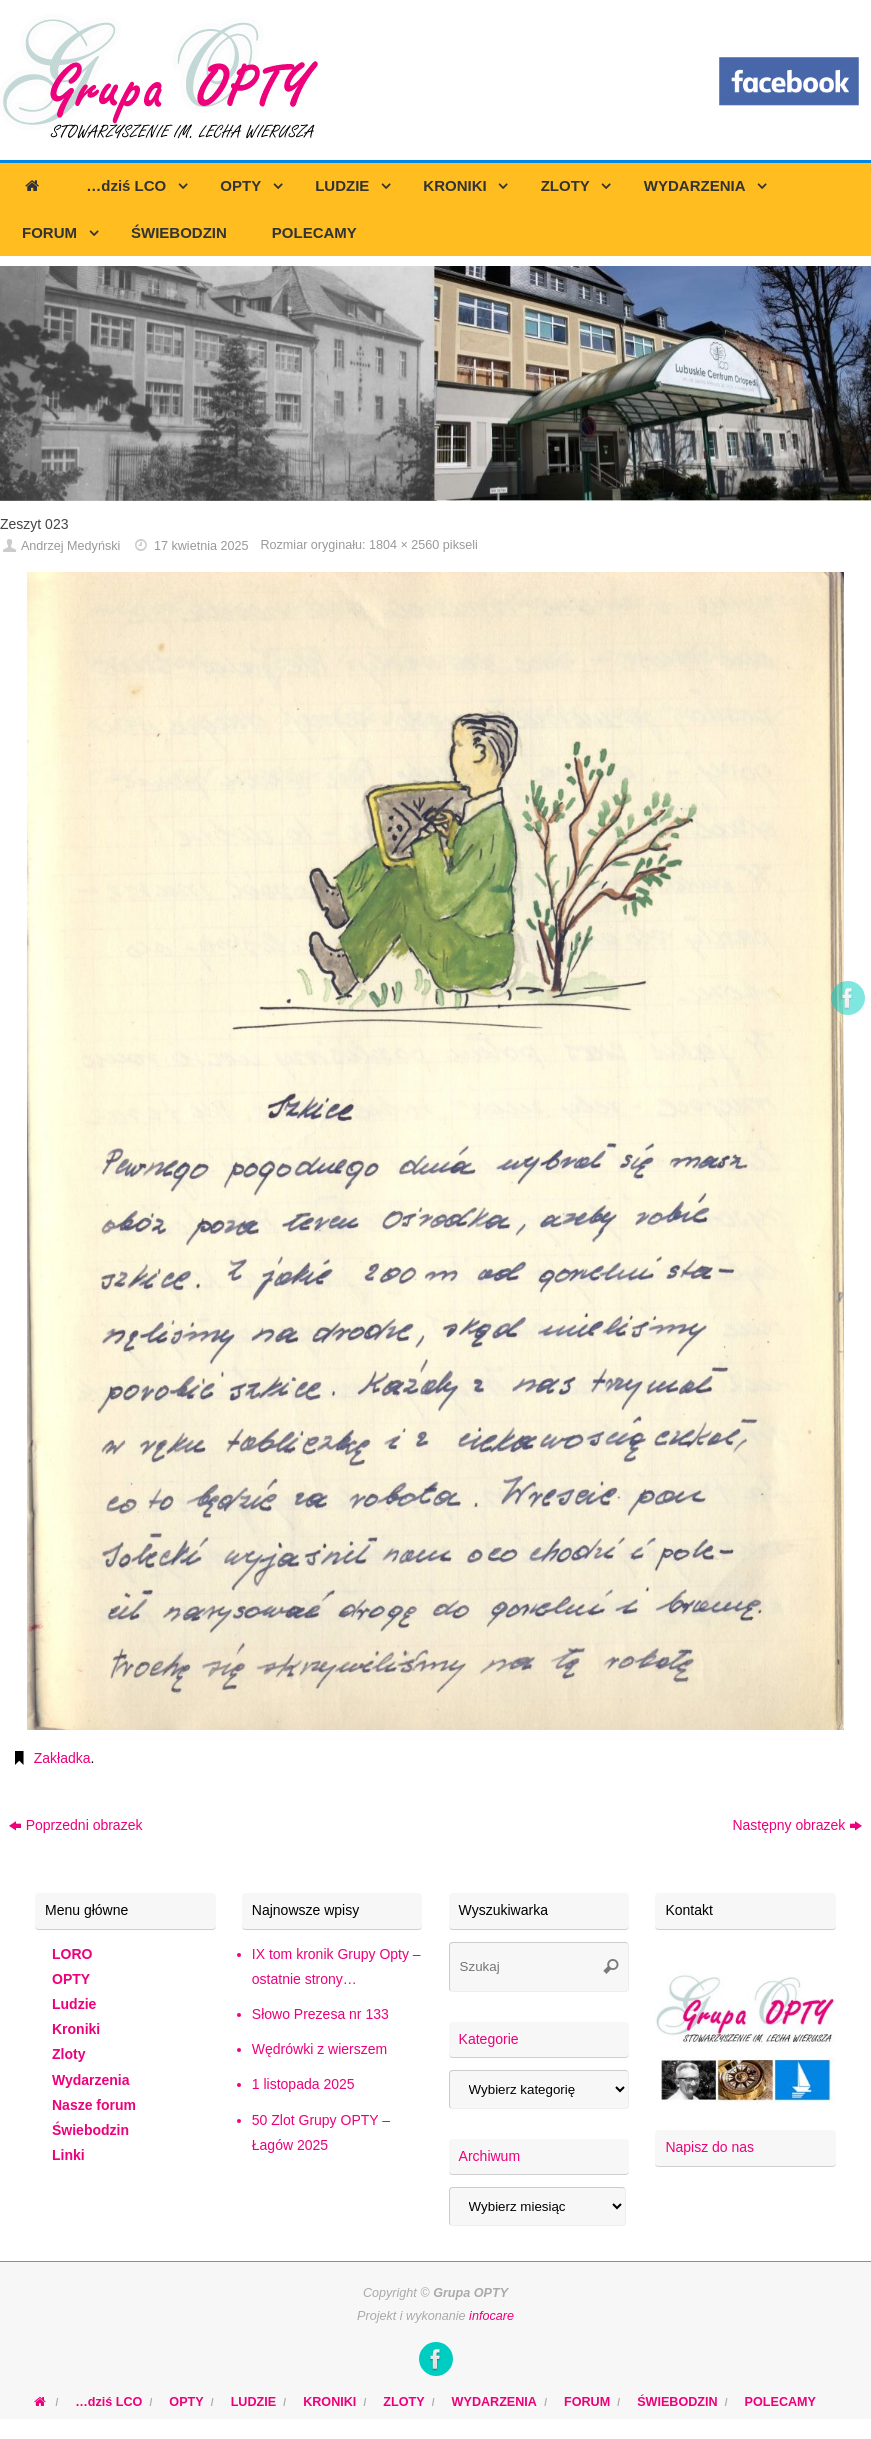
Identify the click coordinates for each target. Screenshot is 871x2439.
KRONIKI (329, 2402)
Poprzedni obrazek (76, 1825)
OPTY (71, 1979)
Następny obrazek (797, 1825)
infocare (491, 2316)
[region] (435, 383)
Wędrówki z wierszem (319, 2049)
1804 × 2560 (404, 545)
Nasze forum (94, 2105)
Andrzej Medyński (70, 546)
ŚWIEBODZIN (677, 2402)
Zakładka (62, 1758)
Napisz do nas (709, 2147)
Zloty (68, 2054)
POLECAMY (780, 2402)
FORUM (587, 2402)
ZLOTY (403, 2402)
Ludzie (74, 2004)
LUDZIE (253, 2402)
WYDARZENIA (494, 2402)
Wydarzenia (91, 2080)
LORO (72, 1954)
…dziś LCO (108, 2402)
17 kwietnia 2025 (201, 546)
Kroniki (76, 2029)
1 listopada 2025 (303, 2084)
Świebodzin (90, 2130)
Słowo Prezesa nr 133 (320, 2014)
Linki (68, 2155)
